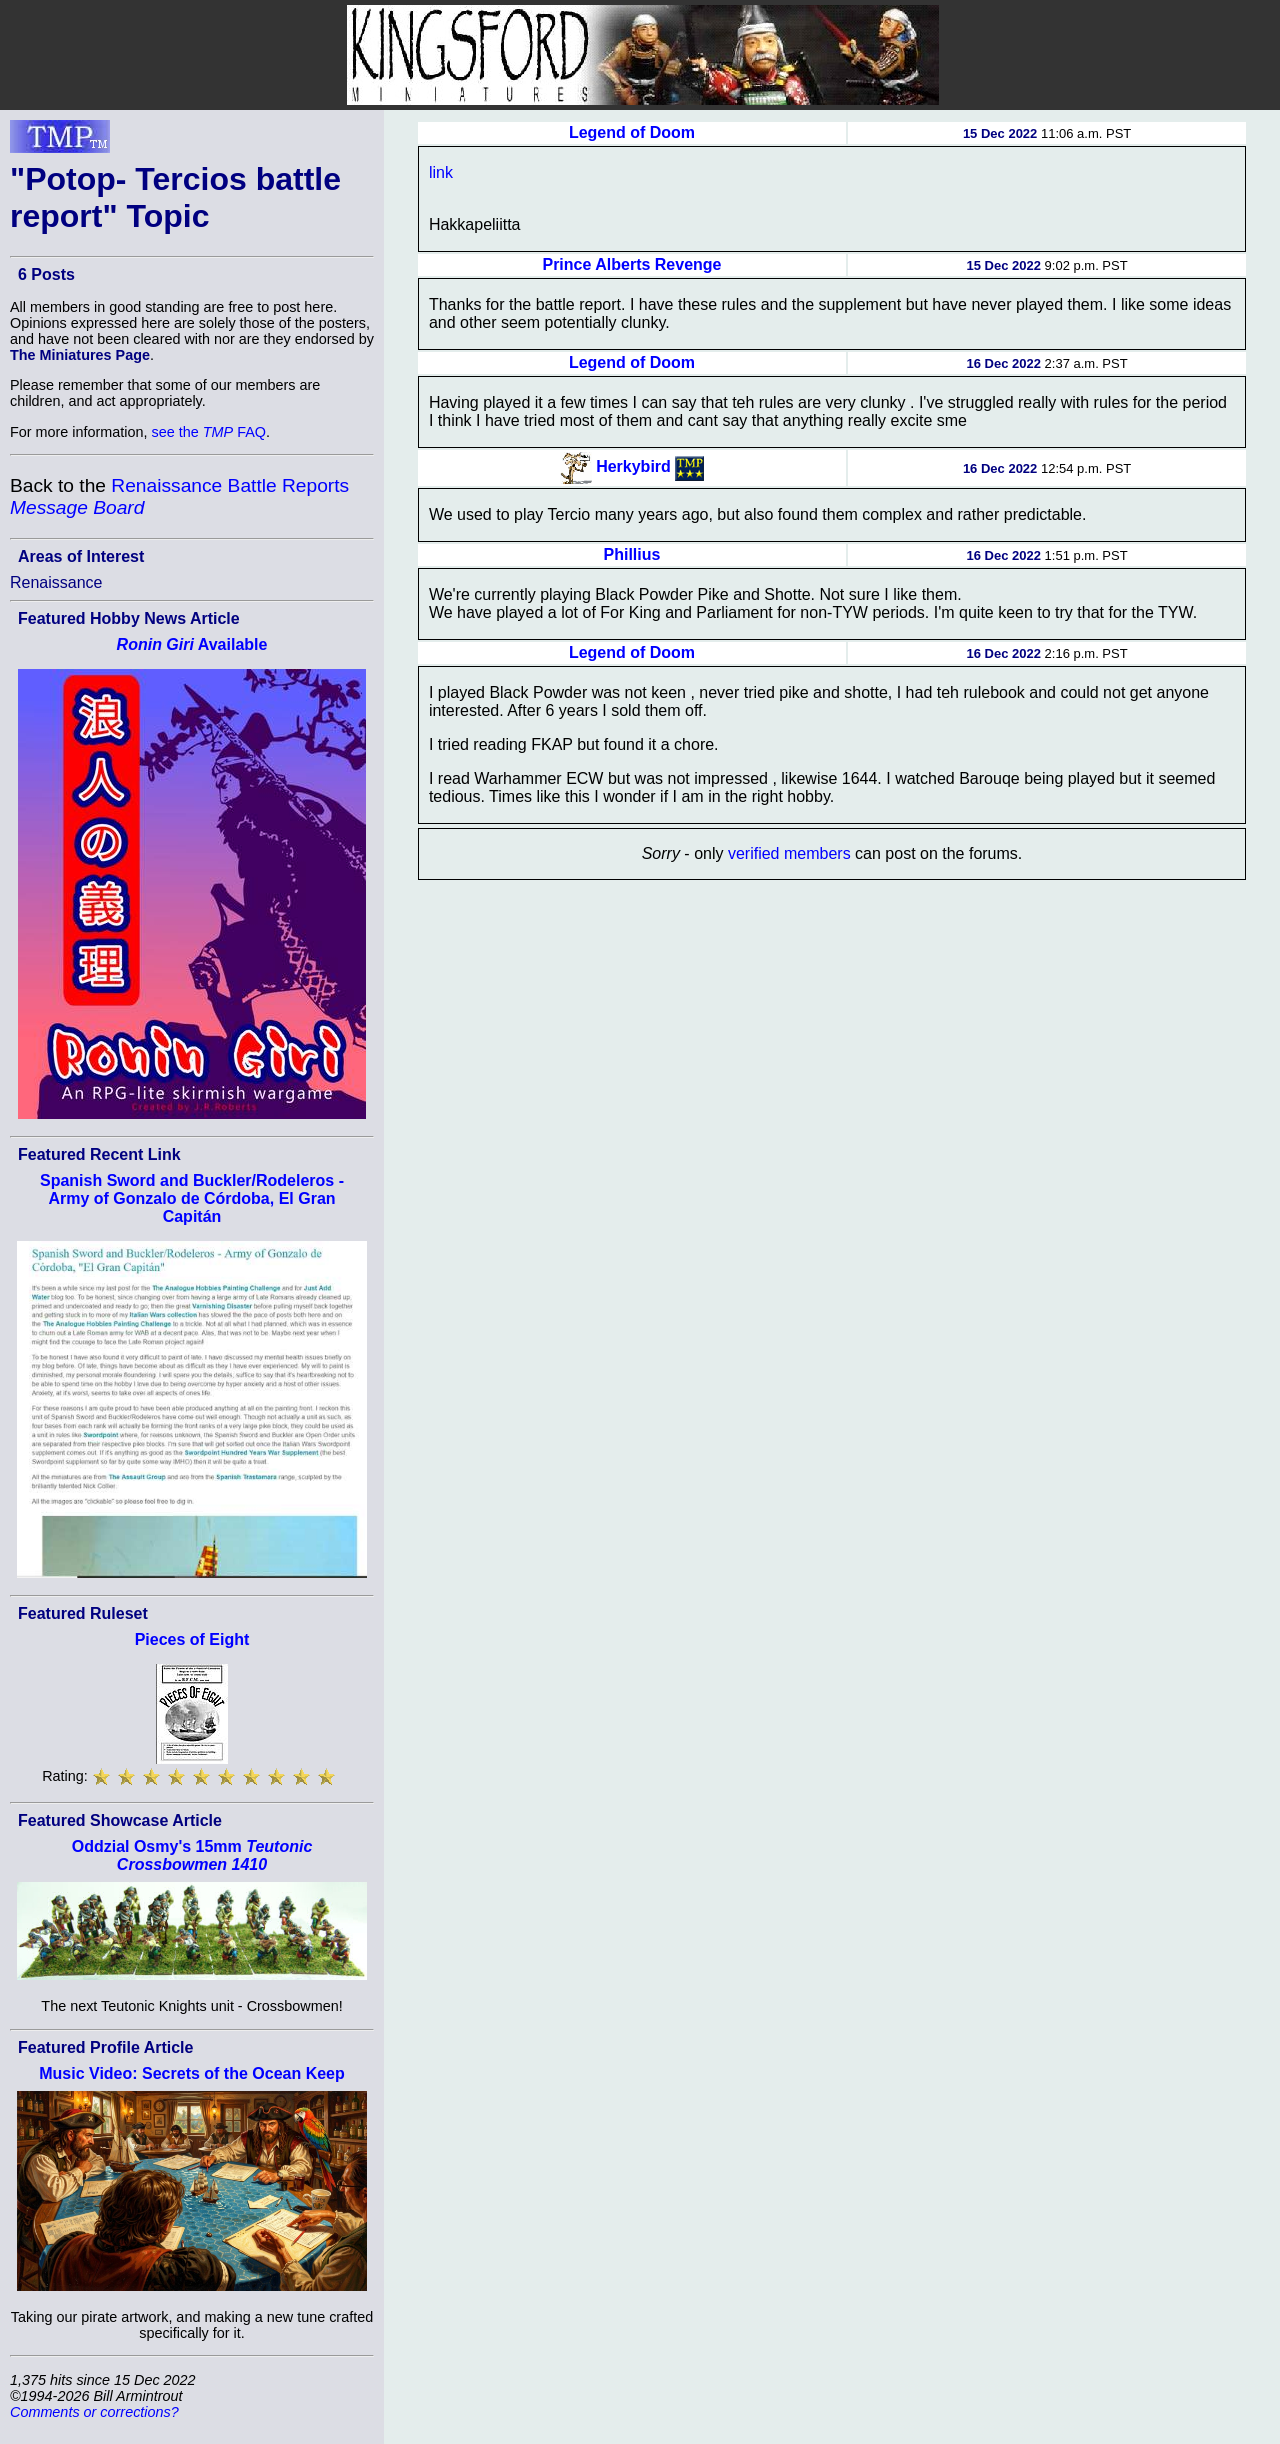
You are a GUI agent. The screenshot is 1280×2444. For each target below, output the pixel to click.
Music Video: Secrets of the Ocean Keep (192, 2073)
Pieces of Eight (192, 1639)
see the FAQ (209, 432)
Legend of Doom (632, 132)
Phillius (632, 554)
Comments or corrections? (94, 2412)
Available (192, 644)
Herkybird (633, 466)
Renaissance (56, 582)
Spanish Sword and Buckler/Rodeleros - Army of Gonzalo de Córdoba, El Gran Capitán (192, 1198)
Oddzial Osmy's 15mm (192, 1855)
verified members (789, 853)
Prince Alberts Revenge (631, 264)
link (441, 172)
